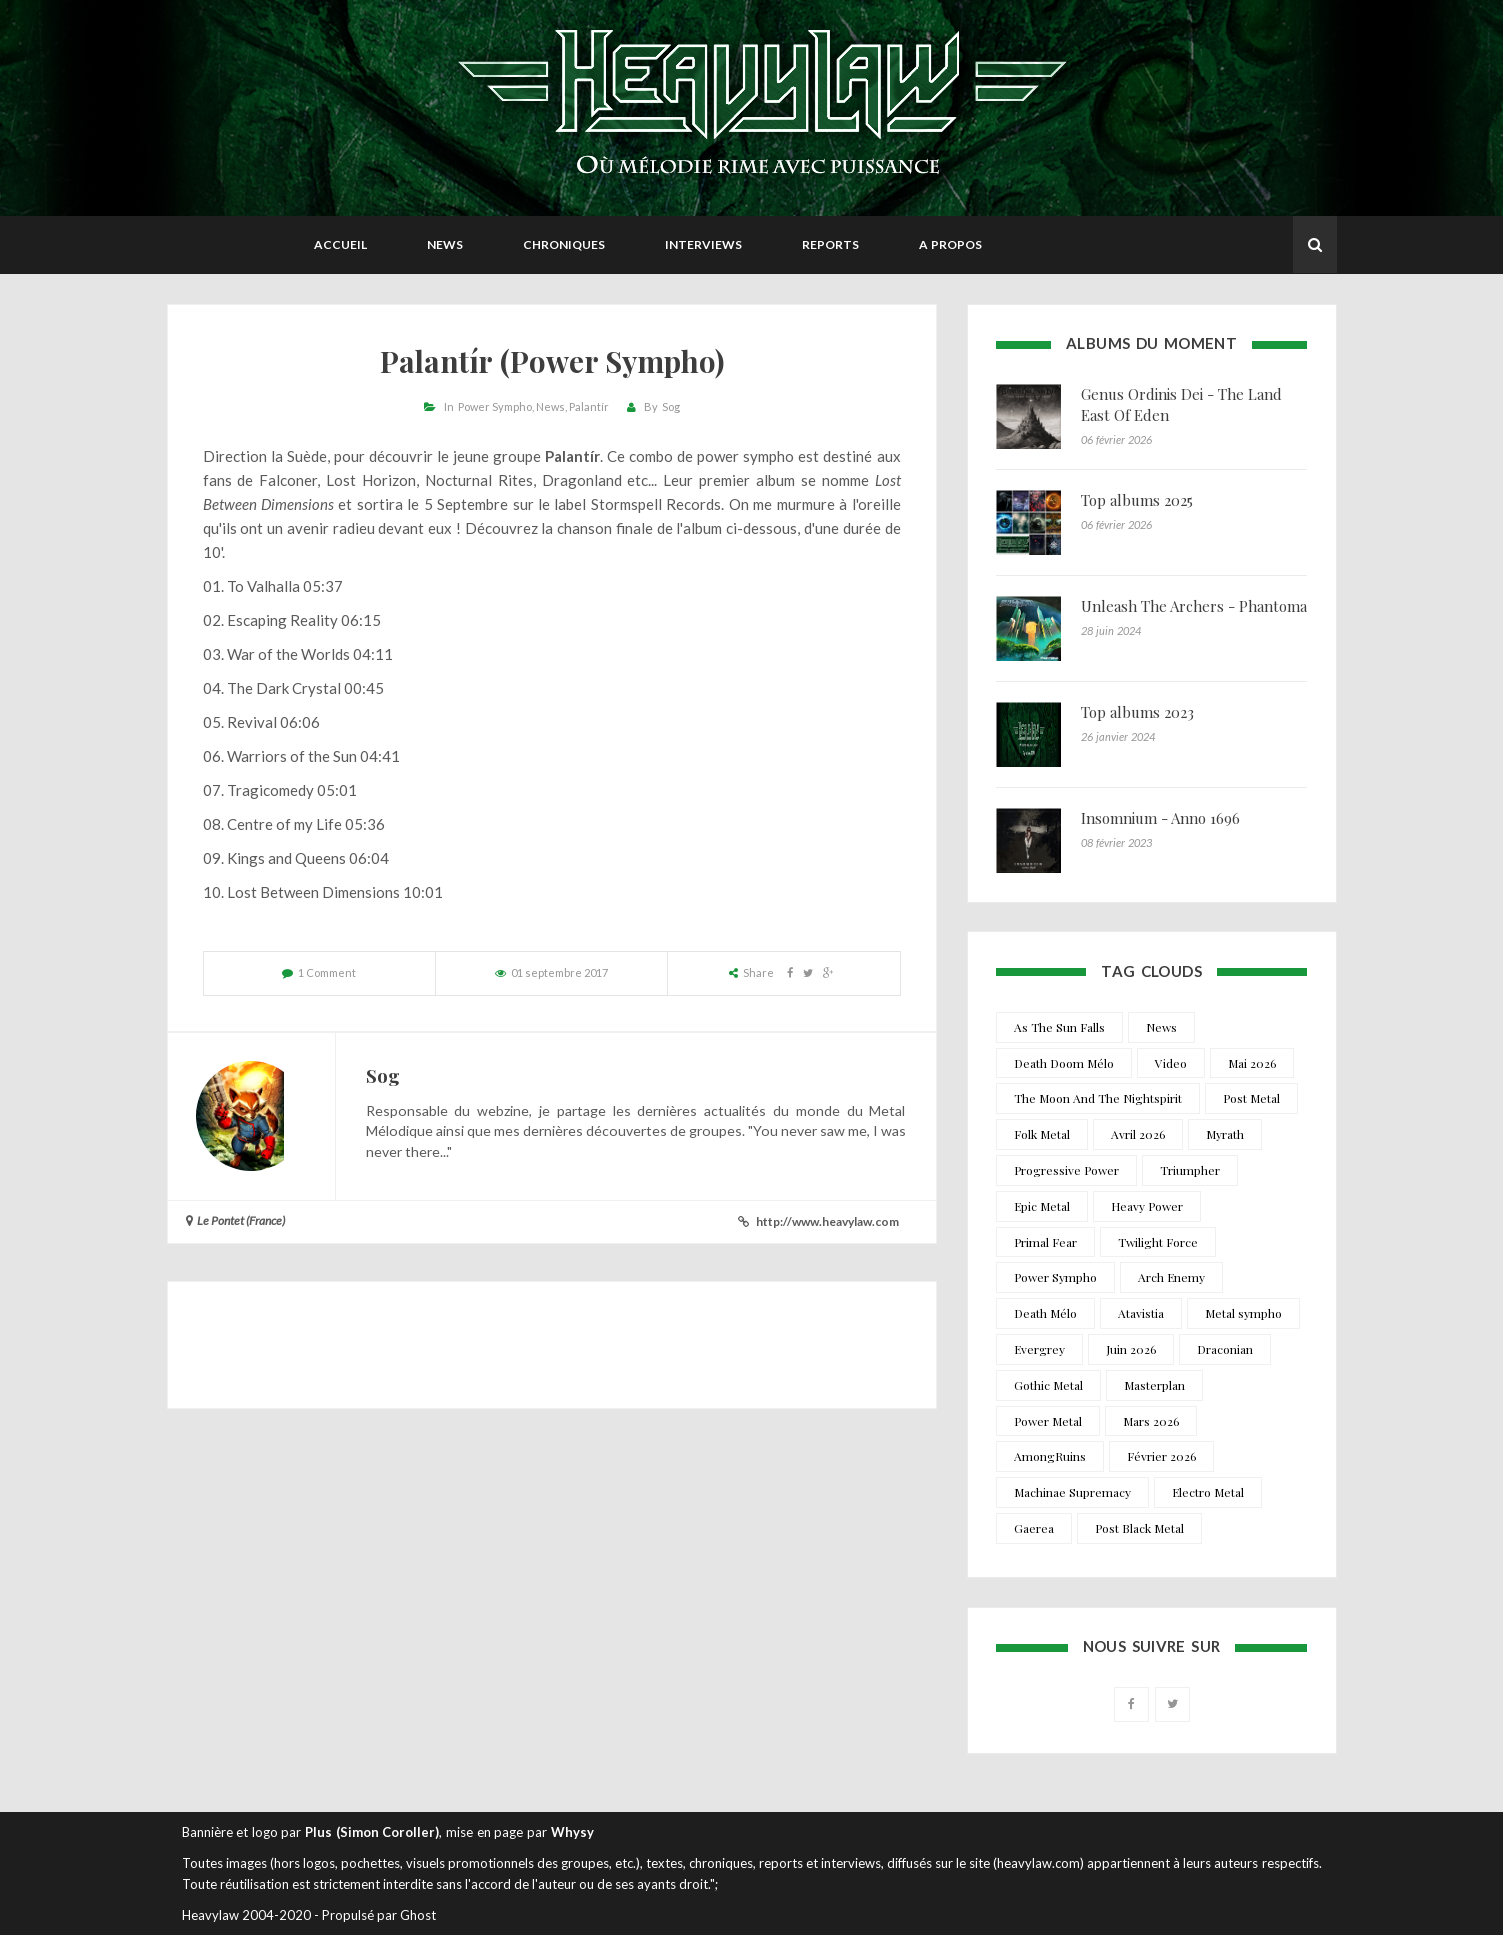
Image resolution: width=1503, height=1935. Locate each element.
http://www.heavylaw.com (827, 1221)
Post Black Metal (1139, 1528)
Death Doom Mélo (1064, 1063)
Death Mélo (1045, 1313)
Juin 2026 (1131, 1349)
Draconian (1225, 1349)
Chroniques (564, 244)
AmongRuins (1050, 1456)
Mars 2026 (1151, 1421)
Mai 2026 (1252, 1063)
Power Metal (1048, 1421)
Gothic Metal (1048, 1385)
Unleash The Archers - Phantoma (1194, 606)
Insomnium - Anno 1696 (1160, 818)
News (445, 244)
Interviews (703, 244)
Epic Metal (1042, 1206)
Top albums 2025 (1137, 500)
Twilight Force (1158, 1242)
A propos (950, 244)
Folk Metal (1042, 1134)
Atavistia (1141, 1313)
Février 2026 (1161, 1456)
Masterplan (1154, 1385)
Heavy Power (1147, 1206)
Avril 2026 (1138, 1134)
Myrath (1225, 1134)
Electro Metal (1208, 1492)
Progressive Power (1066, 1170)
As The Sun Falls (1059, 1027)
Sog (671, 406)
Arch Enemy (1171, 1277)
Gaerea (1034, 1528)
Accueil (340, 244)
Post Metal (1251, 1098)
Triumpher (1190, 1170)
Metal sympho (1243, 1313)
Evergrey (1039, 1349)
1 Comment (327, 972)
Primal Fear (1045, 1242)
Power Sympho (495, 406)
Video (1171, 1063)
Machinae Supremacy (1072, 1492)
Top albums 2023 (1137, 712)
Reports (830, 244)
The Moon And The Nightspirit (1098, 1098)
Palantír (589, 406)
